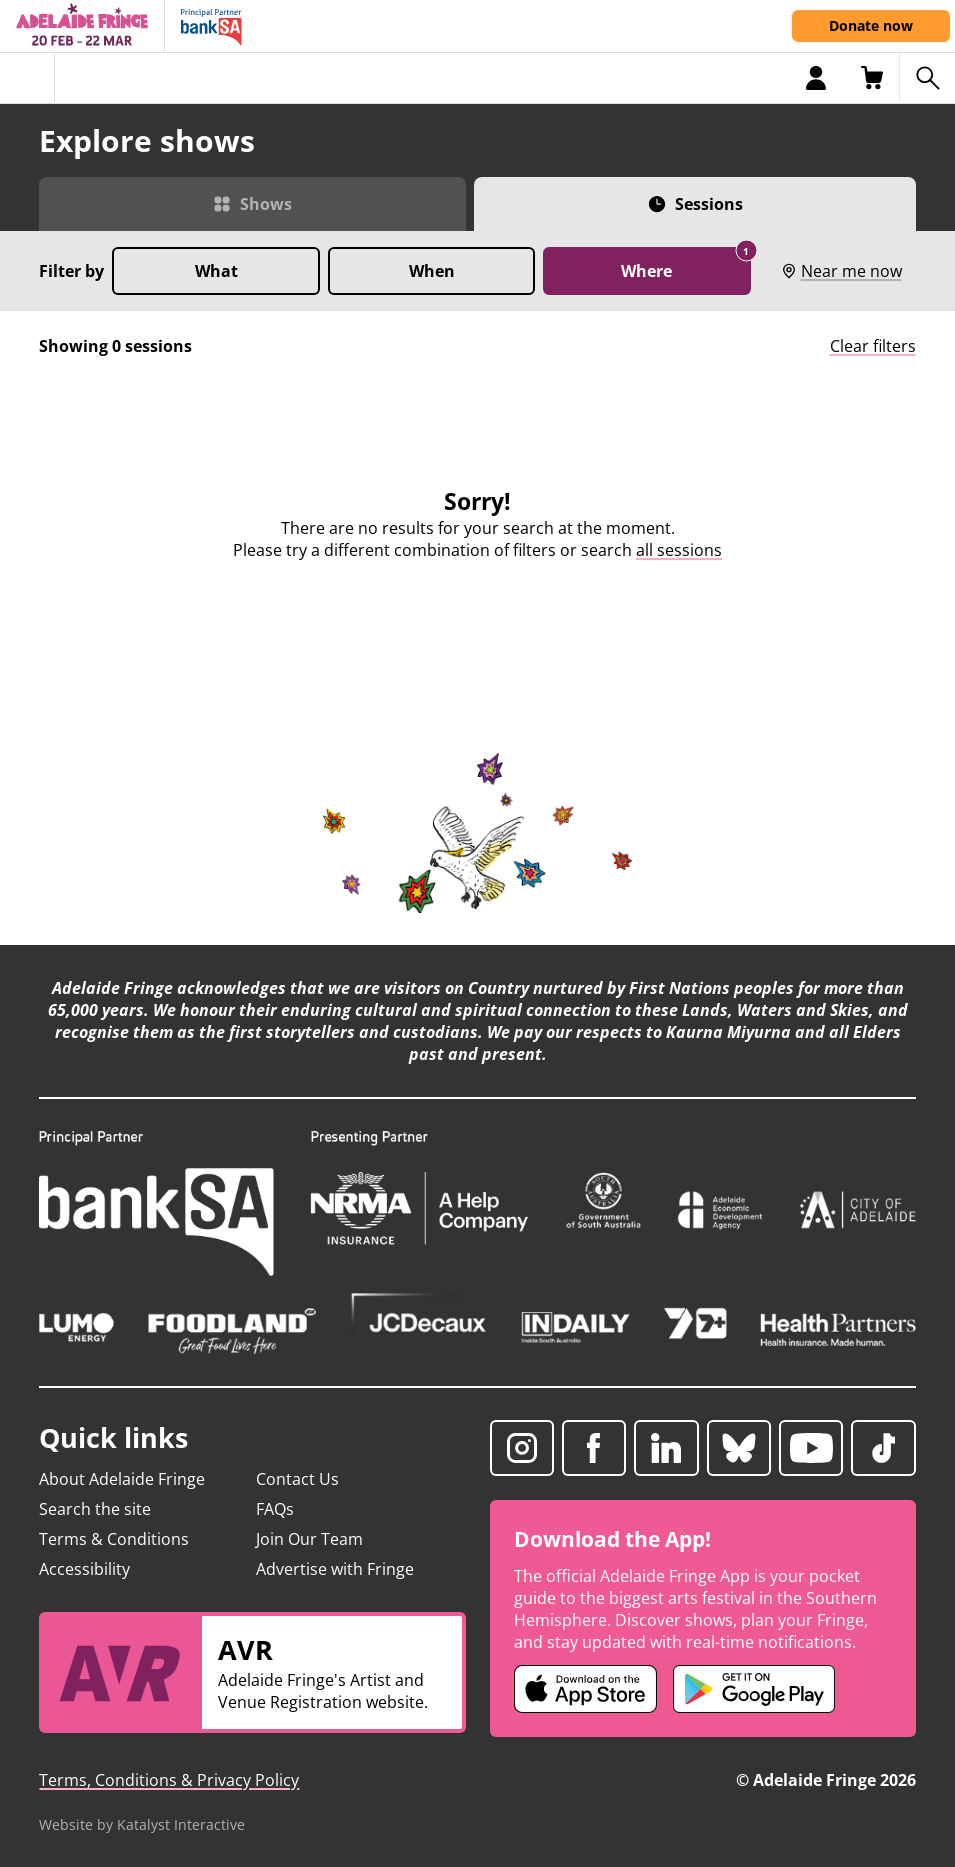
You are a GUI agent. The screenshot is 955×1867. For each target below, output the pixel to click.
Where (685, 264)
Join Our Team (309, 1539)
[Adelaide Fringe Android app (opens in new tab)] (754, 1689)
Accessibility (84, 1569)
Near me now (841, 271)
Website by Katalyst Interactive (142, 1824)
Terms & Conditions (114, 1539)
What (216, 271)
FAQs (275, 1509)
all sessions (679, 550)
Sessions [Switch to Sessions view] (709, 204)
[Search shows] (927, 78)
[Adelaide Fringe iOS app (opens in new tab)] (586, 1689)
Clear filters (873, 346)
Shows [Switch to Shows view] (266, 204)
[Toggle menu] (27, 78)
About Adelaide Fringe (122, 1479)
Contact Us (297, 1479)
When (432, 271)
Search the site (95, 1509)
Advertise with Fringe (335, 1569)
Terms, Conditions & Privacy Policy (169, 1780)
